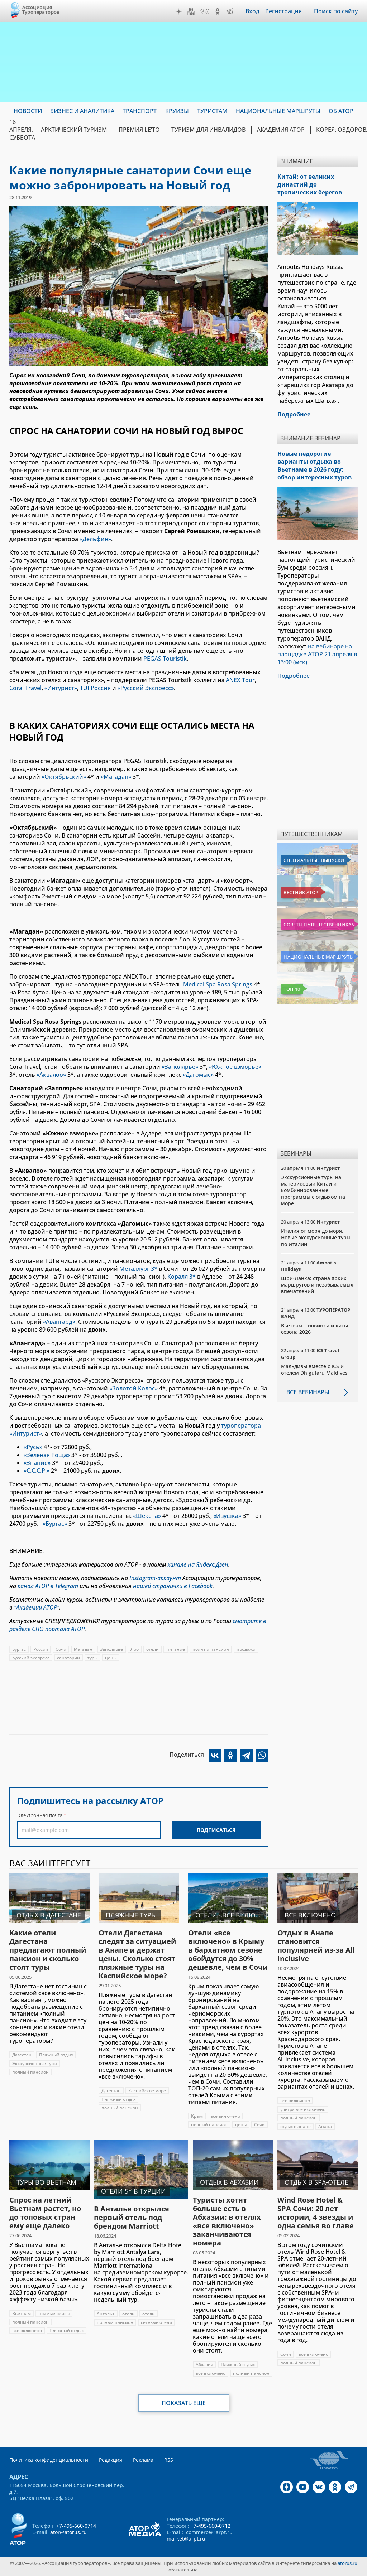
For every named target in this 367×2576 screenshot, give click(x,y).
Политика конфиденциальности (48, 2459)
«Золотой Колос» (133, 1388)
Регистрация (283, 11)
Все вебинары (307, 1392)
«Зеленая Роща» (47, 1455)
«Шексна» (147, 1516)
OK (217, 11)
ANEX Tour (240, 680)
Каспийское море (147, 2091)
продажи (246, 1649)
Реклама (143, 2459)
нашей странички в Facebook (173, 1586)
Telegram (229, 11)
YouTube (191, 11)
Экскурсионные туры (34, 2063)
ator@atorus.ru (68, 2532)
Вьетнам (21, 2313)
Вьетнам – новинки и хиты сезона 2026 (314, 1328)
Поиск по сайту (336, 11)
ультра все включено (302, 2109)
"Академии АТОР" (36, 1607)
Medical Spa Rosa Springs (217, 984)
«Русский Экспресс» (146, 688)
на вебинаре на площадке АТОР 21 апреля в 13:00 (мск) (317, 654)
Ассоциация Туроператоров (41, 9)
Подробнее (293, 676)
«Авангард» (59, 1322)
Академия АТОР (281, 130)
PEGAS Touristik (165, 658)
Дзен (178, 11)
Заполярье (111, 1649)
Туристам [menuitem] (212, 111)
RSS (168, 2459)
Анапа (325, 2126)
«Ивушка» (227, 1516)
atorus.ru (347, 2563)
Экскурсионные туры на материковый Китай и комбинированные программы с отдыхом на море (313, 1190)
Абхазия (204, 2365)
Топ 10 (291, 989)
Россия (40, 1649)
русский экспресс (30, 1658)
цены (110, 1658)
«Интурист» (60, 688)
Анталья (106, 2314)
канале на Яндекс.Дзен (197, 1564)
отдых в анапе (295, 2126)
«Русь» (33, 1447)
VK (204, 11)
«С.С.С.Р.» (36, 1471)
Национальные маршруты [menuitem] (278, 111)
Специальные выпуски (313, 860)
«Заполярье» (180, 1067)
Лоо (134, 1649)
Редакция (110, 2459)
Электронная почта (39, 1815)
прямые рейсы (54, 2313)
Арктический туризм (74, 130)
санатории (68, 1658)
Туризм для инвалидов (208, 130)
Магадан (83, 1649)
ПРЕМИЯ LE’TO (139, 130)
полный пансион (210, 1649)
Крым (197, 2116)
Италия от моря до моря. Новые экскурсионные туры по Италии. (316, 1237)
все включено (225, 2116)
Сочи (61, 1649)
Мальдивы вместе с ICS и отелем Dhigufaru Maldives (314, 1369)
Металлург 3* (138, 1269)
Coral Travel (25, 688)
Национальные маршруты (318, 957)
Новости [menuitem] (28, 111)
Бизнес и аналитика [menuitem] (82, 111)
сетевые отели (156, 2322)
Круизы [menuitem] (177, 111)
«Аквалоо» (51, 1075)
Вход (252, 11)
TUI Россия (95, 688)
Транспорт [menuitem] (140, 111)
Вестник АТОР (300, 892)
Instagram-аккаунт (155, 1578)
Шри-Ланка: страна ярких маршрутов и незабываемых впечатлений (317, 1284)
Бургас (19, 1649)
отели (152, 1649)
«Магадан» (116, 777)
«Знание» (37, 1463)
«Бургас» (55, 1524)
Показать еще (184, 2403)
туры (92, 1658)
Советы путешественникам (318, 924)
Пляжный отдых (56, 2055)
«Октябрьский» (64, 777)
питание (175, 1649)
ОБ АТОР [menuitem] (341, 111)
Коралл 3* (181, 1276)
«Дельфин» (95, 539)
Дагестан (22, 2055)
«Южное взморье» (235, 1067)
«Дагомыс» (198, 1075)
